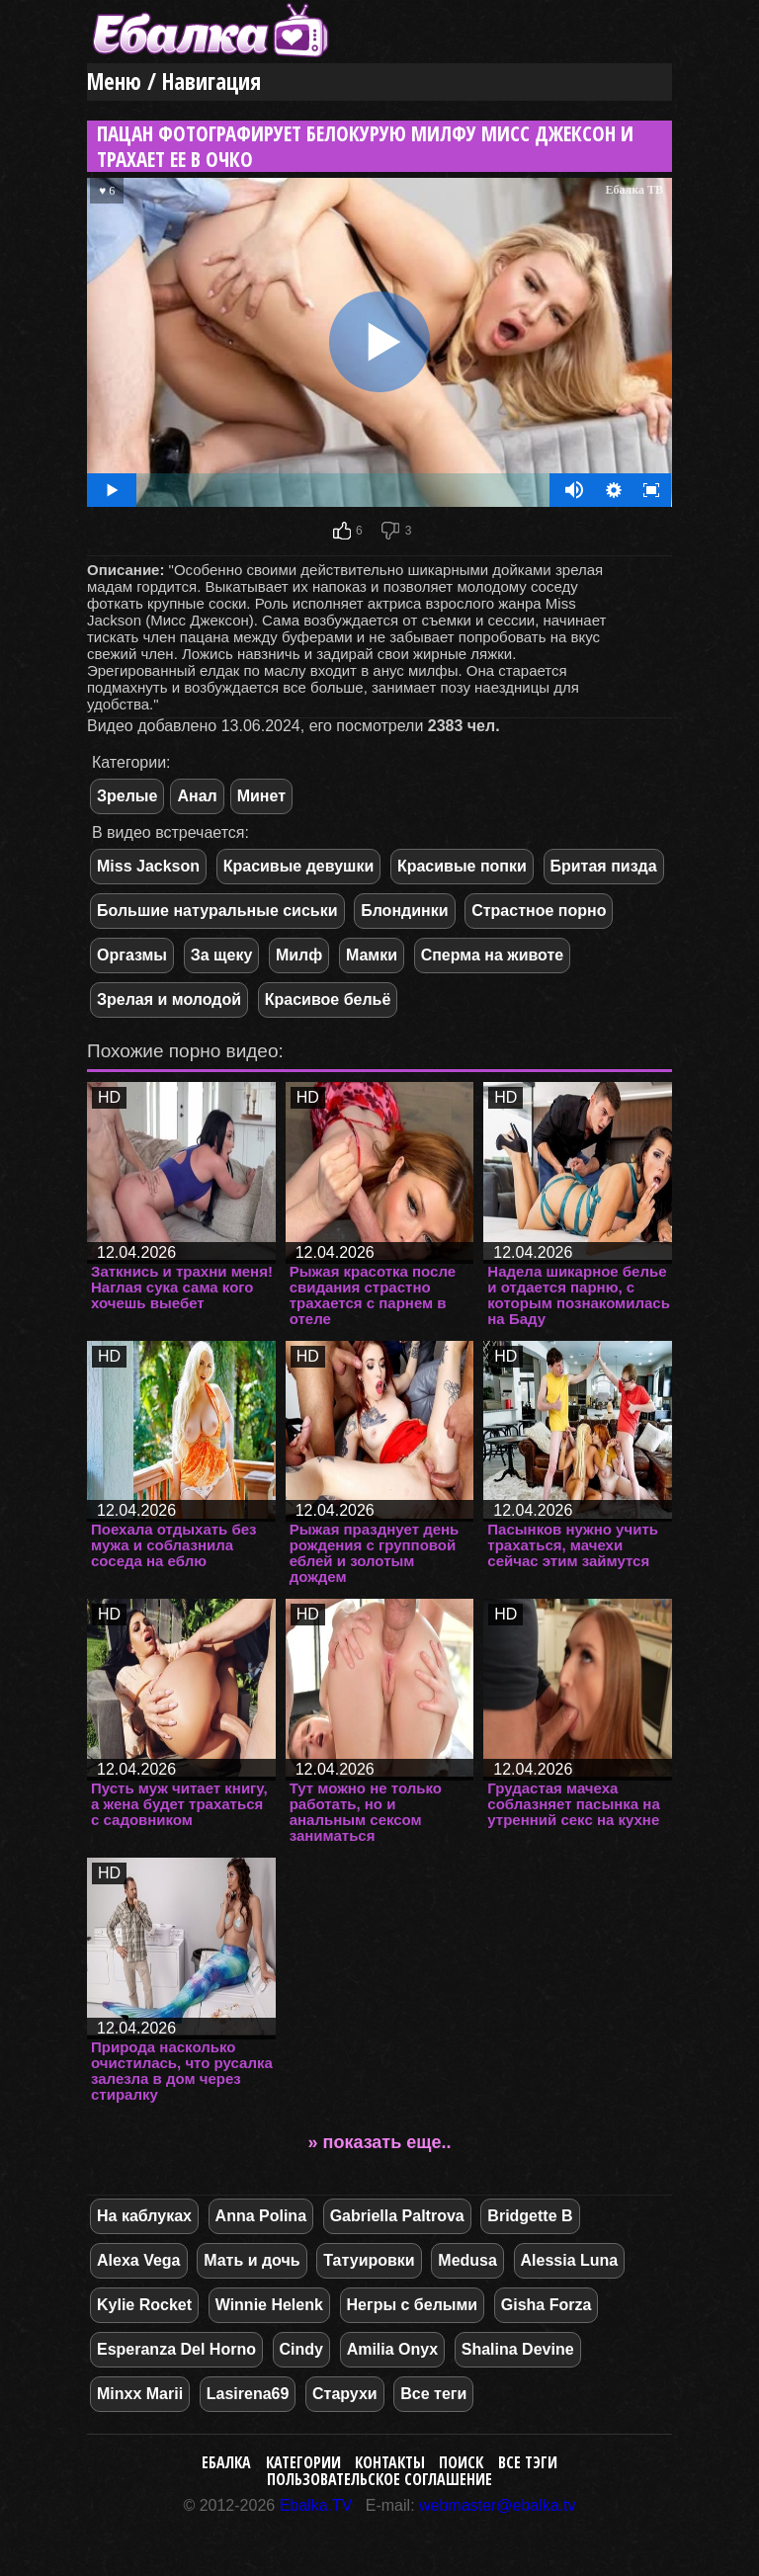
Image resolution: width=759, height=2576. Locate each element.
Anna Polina (260, 2215)
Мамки (371, 955)
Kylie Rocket (144, 2304)
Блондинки (404, 910)
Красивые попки (462, 866)
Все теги (433, 2393)
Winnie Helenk (269, 2304)
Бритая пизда (603, 866)
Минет (261, 796)
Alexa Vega (139, 2260)
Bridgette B (529, 2215)
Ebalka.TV (316, 2505)
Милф (299, 955)
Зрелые (127, 796)
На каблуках (144, 2215)
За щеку (222, 955)
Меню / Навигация (174, 81)
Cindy (301, 2349)
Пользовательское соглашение (379, 2479)
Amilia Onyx (392, 2349)
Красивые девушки (299, 866)
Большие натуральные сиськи (217, 910)
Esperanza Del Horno (176, 2349)
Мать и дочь (251, 2260)
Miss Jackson (148, 866)
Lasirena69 (248, 2393)
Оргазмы (132, 955)
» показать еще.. (380, 2142)
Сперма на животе (492, 955)
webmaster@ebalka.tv (497, 2505)
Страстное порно (538, 910)
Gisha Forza (546, 2304)
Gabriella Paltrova (397, 2215)
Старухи (345, 2393)
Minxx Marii (140, 2393)
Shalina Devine (518, 2349)
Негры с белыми (412, 2304)
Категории (303, 2462)
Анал (196, 796)
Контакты (390, 2462)
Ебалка (226, 2462)
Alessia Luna (570, 2260)
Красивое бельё (328, 999)
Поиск (461, 2462)
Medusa (467, 2260)
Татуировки (368, 2260)
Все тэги (527, 2462)
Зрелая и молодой (169, 999)
